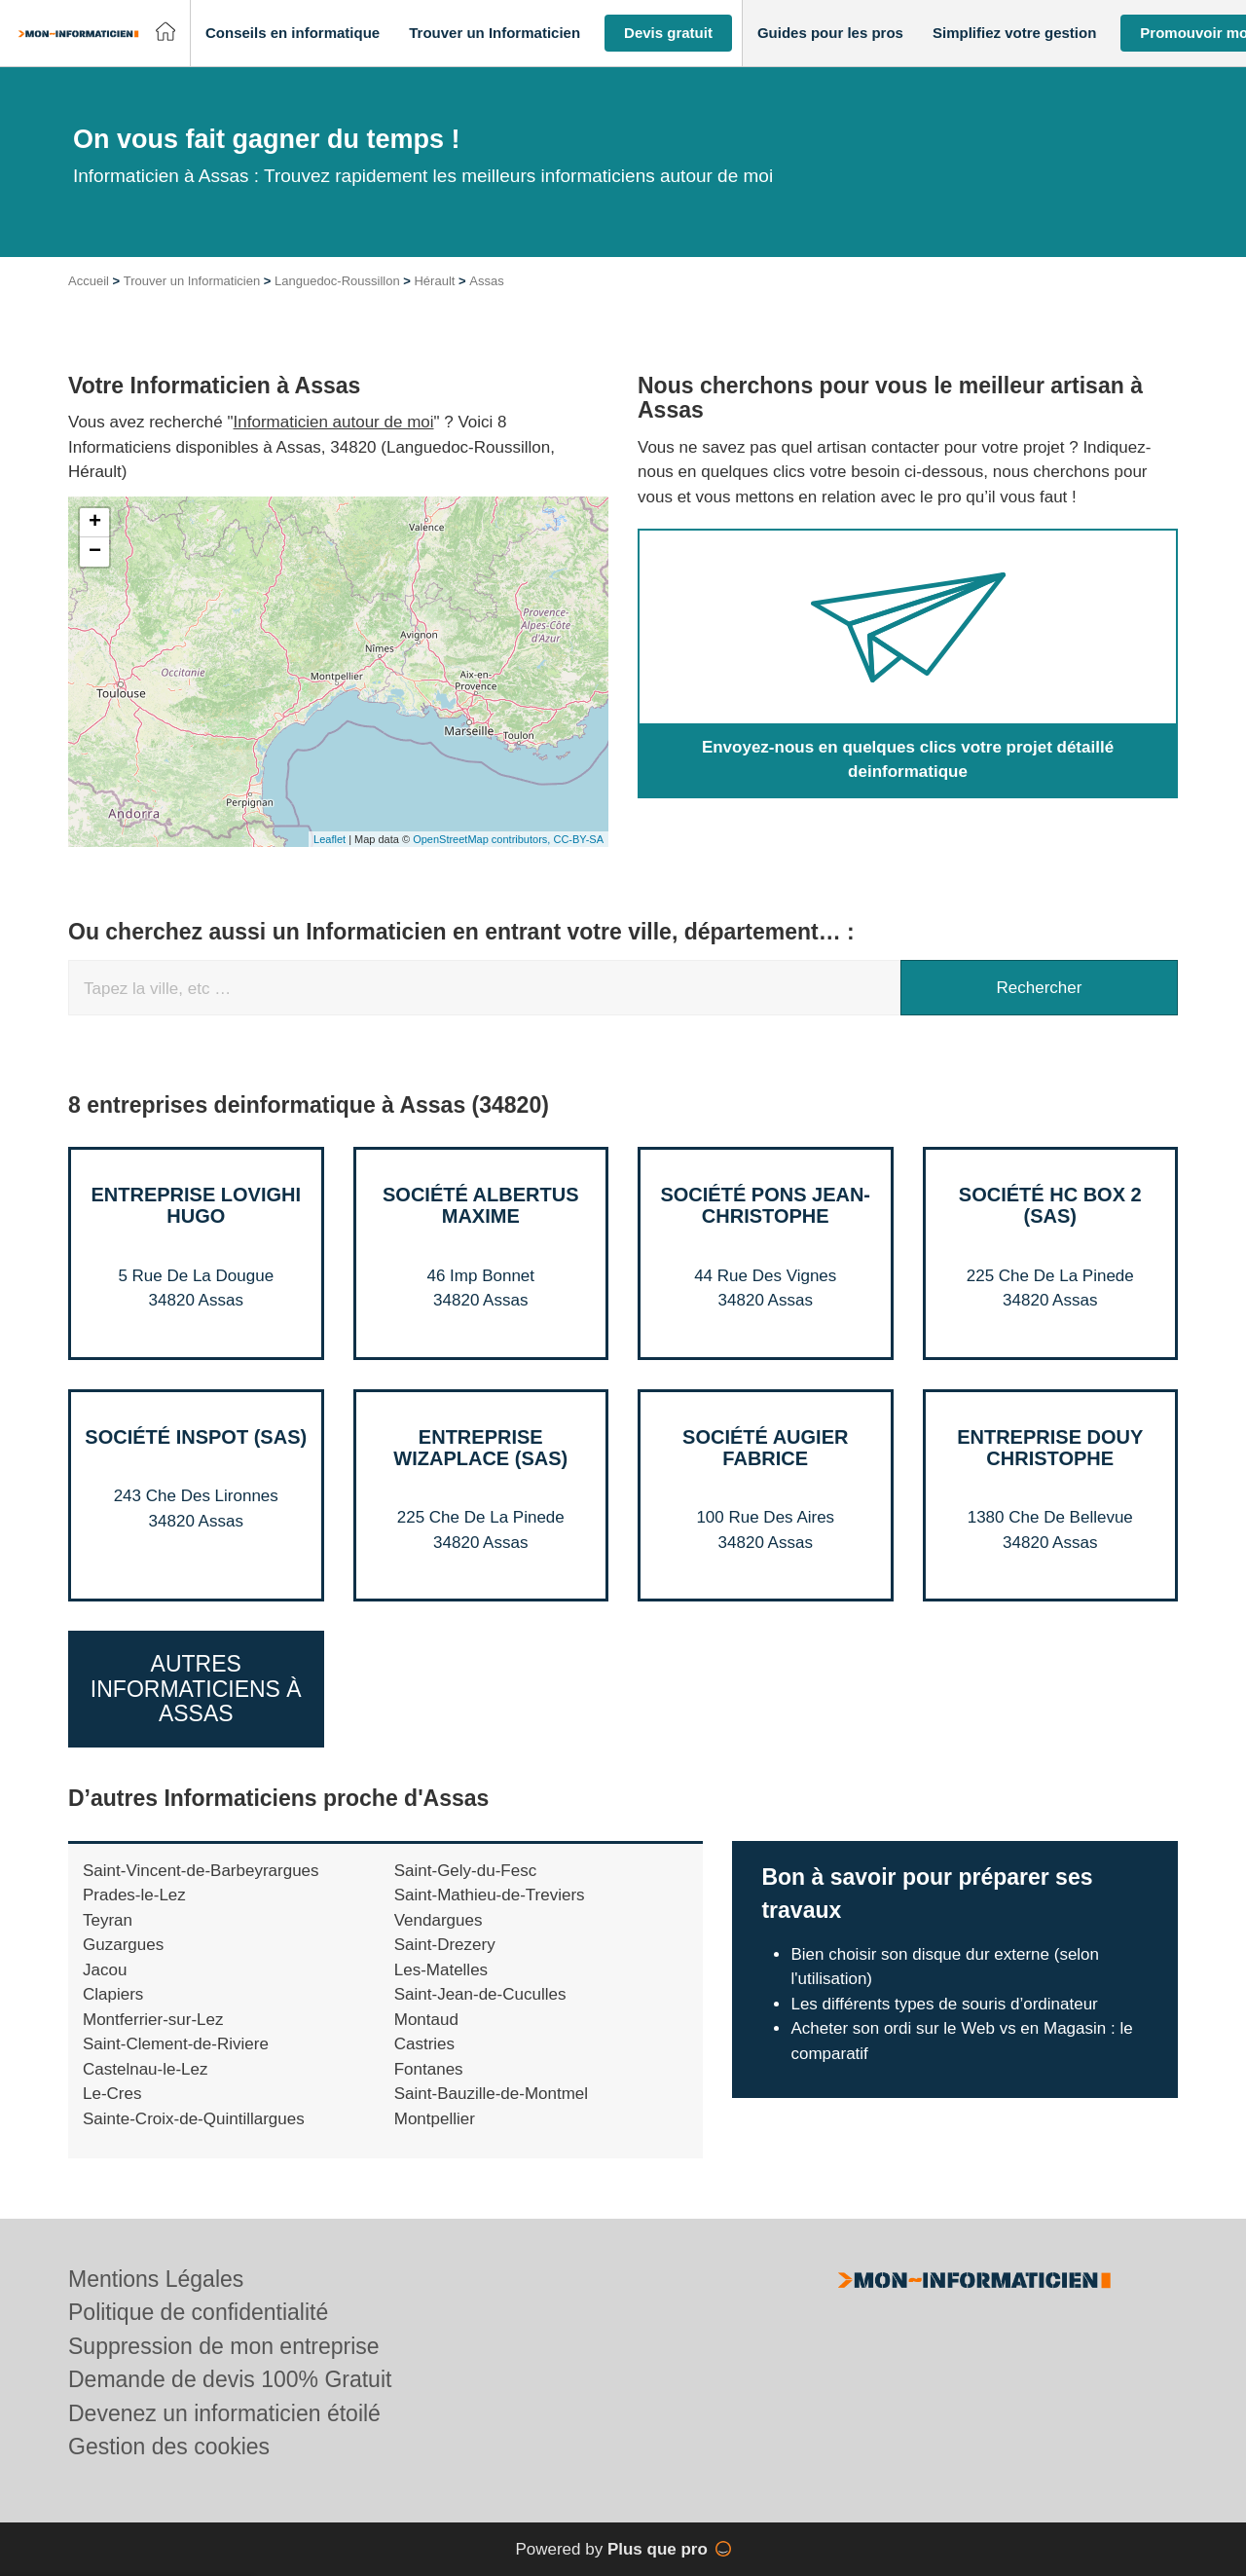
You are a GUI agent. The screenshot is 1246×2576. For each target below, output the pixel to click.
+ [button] (95, 522)
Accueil (88, 281)
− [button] (95, 552)
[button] (292, 34)
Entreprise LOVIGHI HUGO (196, 1205)
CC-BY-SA (578, 839)
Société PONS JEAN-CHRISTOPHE (765, 1205)
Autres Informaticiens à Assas (196, 1689)
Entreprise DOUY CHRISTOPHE (1050, 1447)
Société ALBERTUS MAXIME (481, 1205)
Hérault (434, 281)
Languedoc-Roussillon (337, 281)
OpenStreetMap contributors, (483, 839)
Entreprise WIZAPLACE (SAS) (480, 1447)
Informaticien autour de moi (334, 422)
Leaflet (329, 839)
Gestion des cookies (169, 2446)
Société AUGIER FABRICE (765, 1447)
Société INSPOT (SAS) (196, 1437)
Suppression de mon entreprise (224, 2346)
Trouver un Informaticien (192, 281)
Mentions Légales (155, 2279)
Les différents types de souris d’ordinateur (943, 2004)
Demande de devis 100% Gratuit (229, 2379)
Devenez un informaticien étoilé (224, 2413)
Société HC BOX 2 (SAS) (1050, 1205)
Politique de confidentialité (198, 2312)
